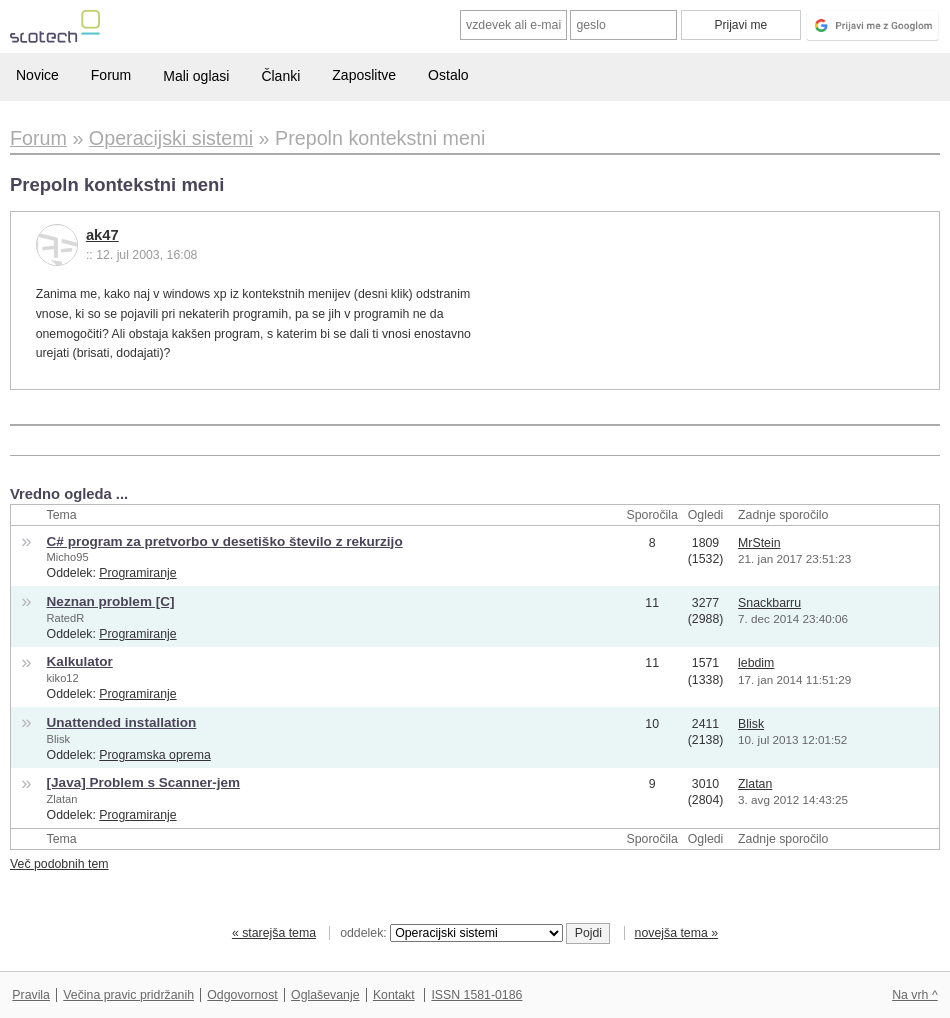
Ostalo (448, 75)
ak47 (102, 235)
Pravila (31, 995)
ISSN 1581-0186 (476, 995)
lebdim (756, 663)
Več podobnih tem (59, 864)
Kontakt (394, 995)
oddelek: (451, 933)
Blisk (58, 739)
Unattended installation (122, 722)
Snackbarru (769, 603)
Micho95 (68, 557)
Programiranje (137, 573)
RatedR (66, 618)
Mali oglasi (196, 76)
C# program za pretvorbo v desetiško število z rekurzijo (225, 541)
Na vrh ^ (914, 995)
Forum (111, 75)
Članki (280, 76)
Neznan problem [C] (111, 601)
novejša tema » (677, 933)
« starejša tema (274, 933)
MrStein (759, 543)
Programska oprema (155, 755)
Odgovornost (242, 995)
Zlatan (62, 799)
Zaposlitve (364, 75)
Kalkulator (80, 661)
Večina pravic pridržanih (128, 995)
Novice (37, 75)
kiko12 (63, 678)
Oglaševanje (325, 995)
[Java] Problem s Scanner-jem (144, 782)
